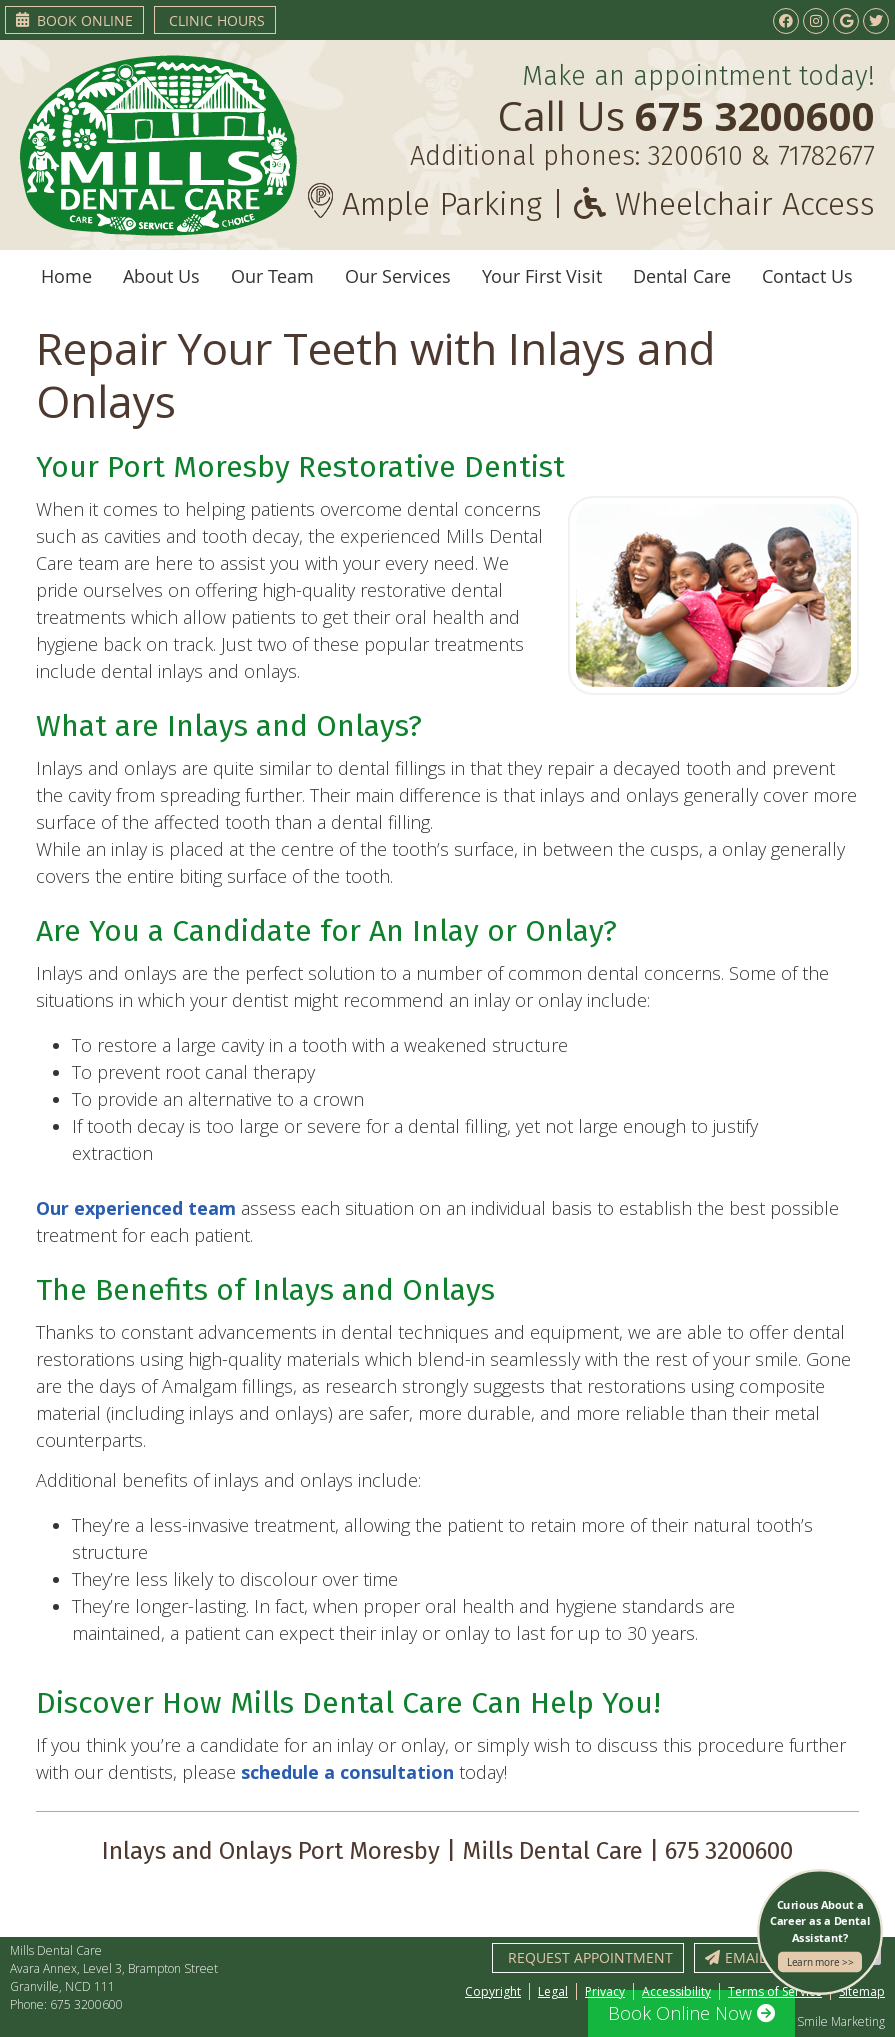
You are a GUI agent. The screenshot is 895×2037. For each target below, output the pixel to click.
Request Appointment (590, 1957)
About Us (161, 276)
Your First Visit (542, 276)
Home (66, 276)
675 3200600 (86, 2004)
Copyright (493, 1991)
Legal (553, 1991)
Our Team (272, 276)
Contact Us (807, 276)
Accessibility (676, 1991)
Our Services (398, 276)
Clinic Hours (217, 20)
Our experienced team (136, 1208)
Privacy (605, 1991)
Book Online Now (691, 2013)
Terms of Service (775, 1991)
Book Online (74, 20)
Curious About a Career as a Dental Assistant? (820, 1935)
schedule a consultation (347, 1772)
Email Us (746, 1957)
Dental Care (682, 276)
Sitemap (862, 1991)
